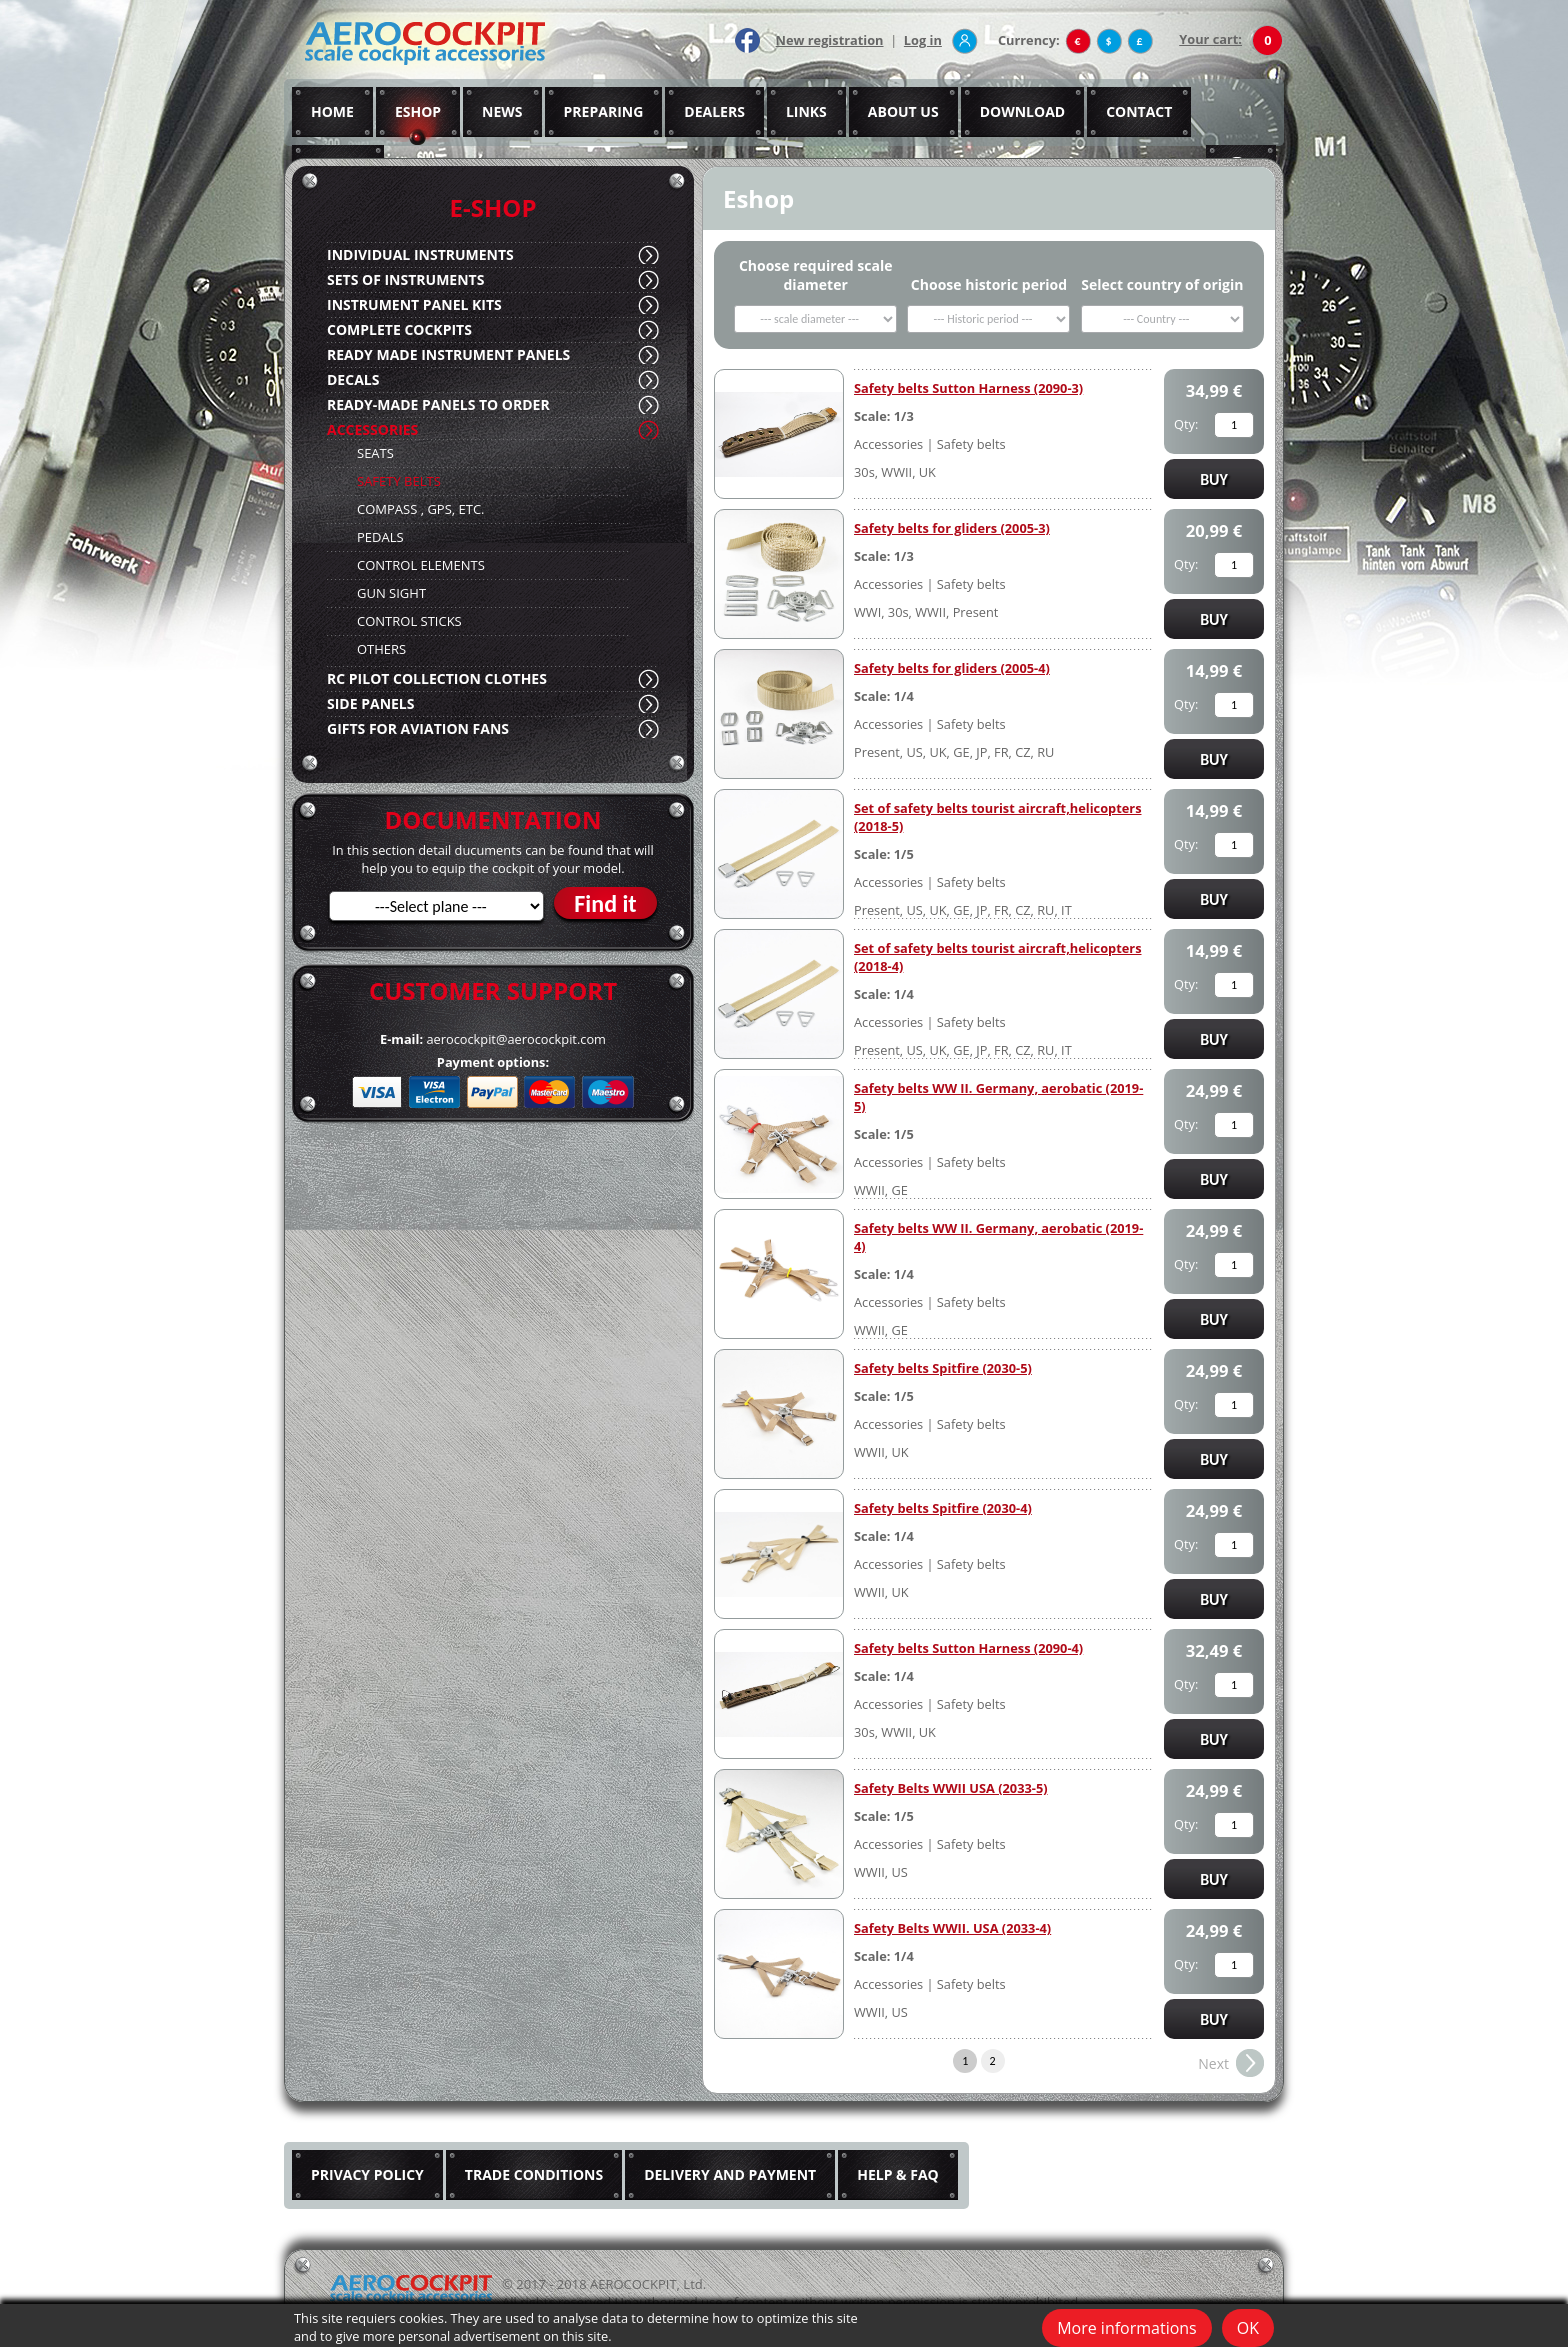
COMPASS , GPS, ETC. (421, 509)
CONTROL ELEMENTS (421, 565)
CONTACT (1139, 111)
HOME (332, 111)
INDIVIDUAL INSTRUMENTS (420, 254)
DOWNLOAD (1023, 111)
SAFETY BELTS (399, 481)
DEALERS (714, 111)
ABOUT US (903, 111)
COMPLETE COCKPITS (399, 329)
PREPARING (604, 111)
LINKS (806, 111)
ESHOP (418, 111)
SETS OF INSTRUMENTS (405, 279)
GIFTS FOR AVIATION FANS (418, 728)
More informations (1127, 2328)
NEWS (502, 111)
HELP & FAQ (898, 2174)
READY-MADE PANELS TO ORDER (438, 404)
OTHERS (381, 649)
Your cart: (1210, 39)
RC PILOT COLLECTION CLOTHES (437, 678)
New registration (830, 40)
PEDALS (380, 537)
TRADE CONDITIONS (534, 2174)
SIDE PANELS (370, 703)
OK (1248, 2328)
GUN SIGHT (391, 593)
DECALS (353, 379)
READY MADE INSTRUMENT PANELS (448, 354)
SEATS (375, 453)
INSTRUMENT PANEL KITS (414, 304)
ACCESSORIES (372, 429)
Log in (923, 40)
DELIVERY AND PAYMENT (730, 2174)
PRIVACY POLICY (367, 2174)
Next (1213, 2063)
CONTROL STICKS (409, 621)
